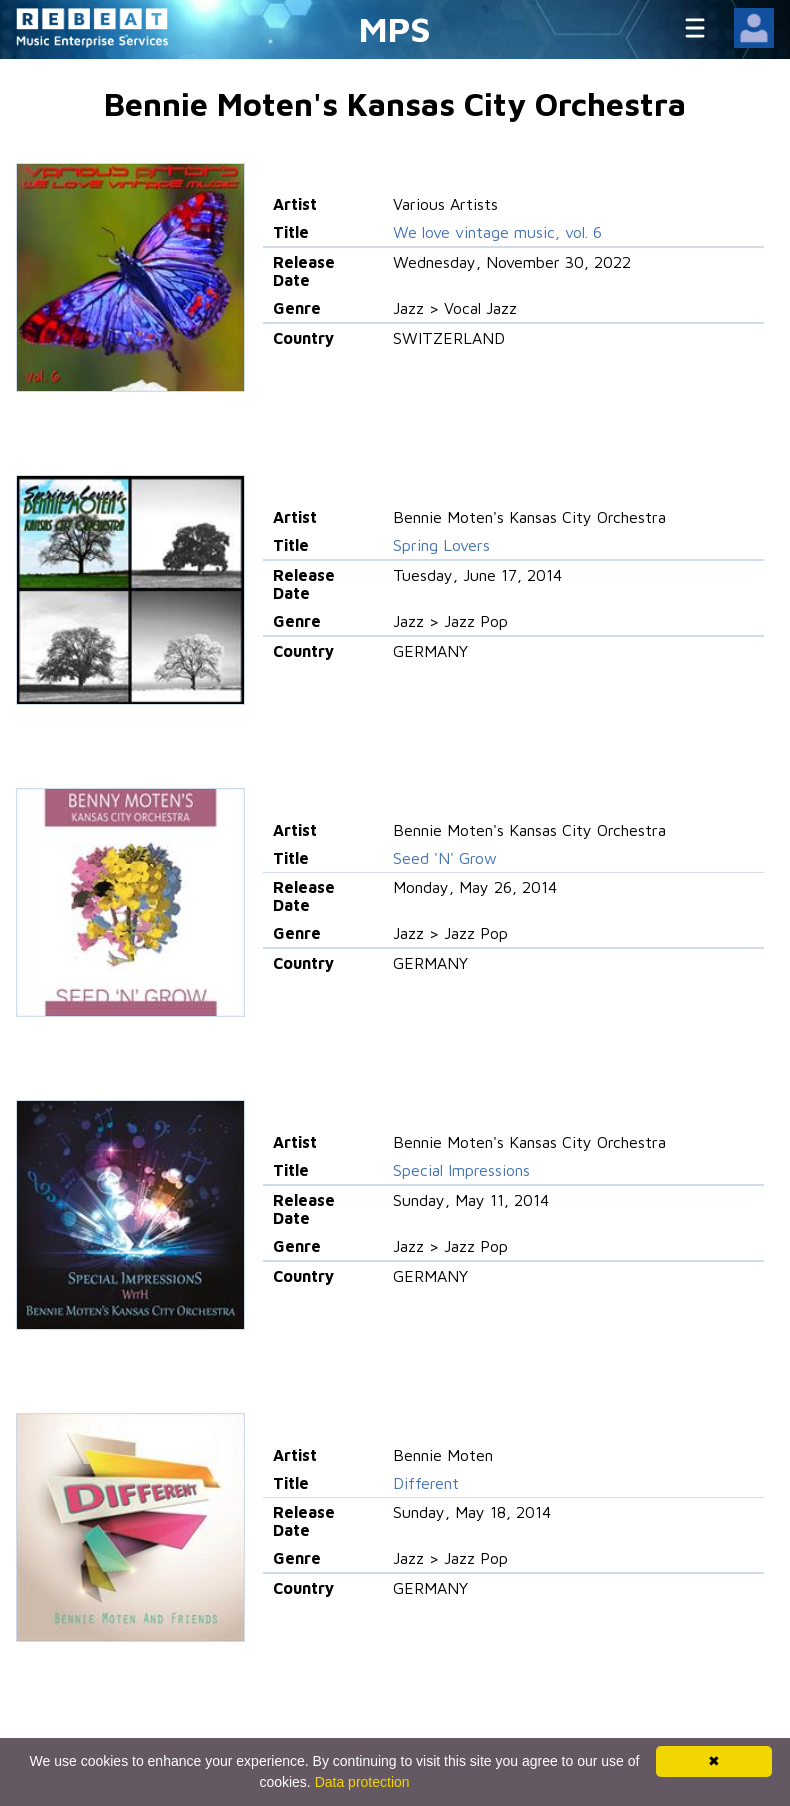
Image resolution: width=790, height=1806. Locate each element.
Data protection (362, 1782)
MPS (395, 28)
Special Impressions (461, 1170)
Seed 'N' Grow (445, 858)
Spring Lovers (441, 545)
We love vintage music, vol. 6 (497, 232)
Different (426, 1483)
